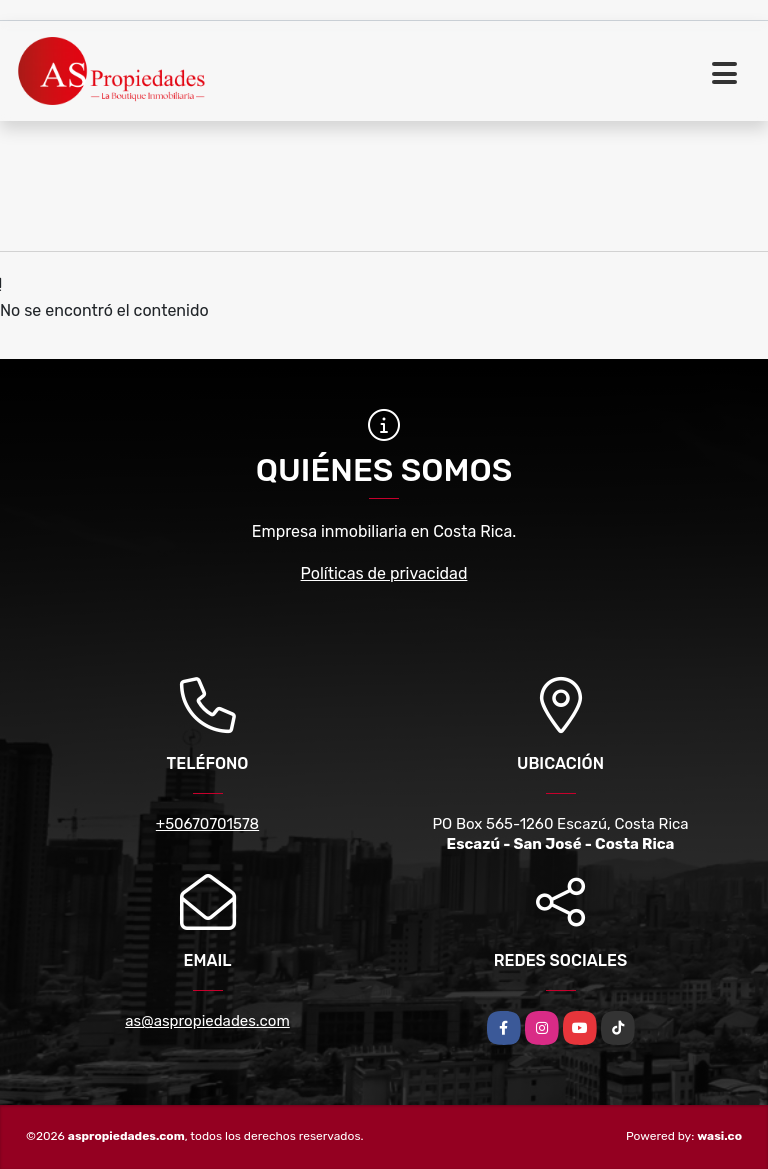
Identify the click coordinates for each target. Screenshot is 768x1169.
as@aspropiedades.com (207, 1021)
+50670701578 (207, 824)
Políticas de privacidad (384, 573)
